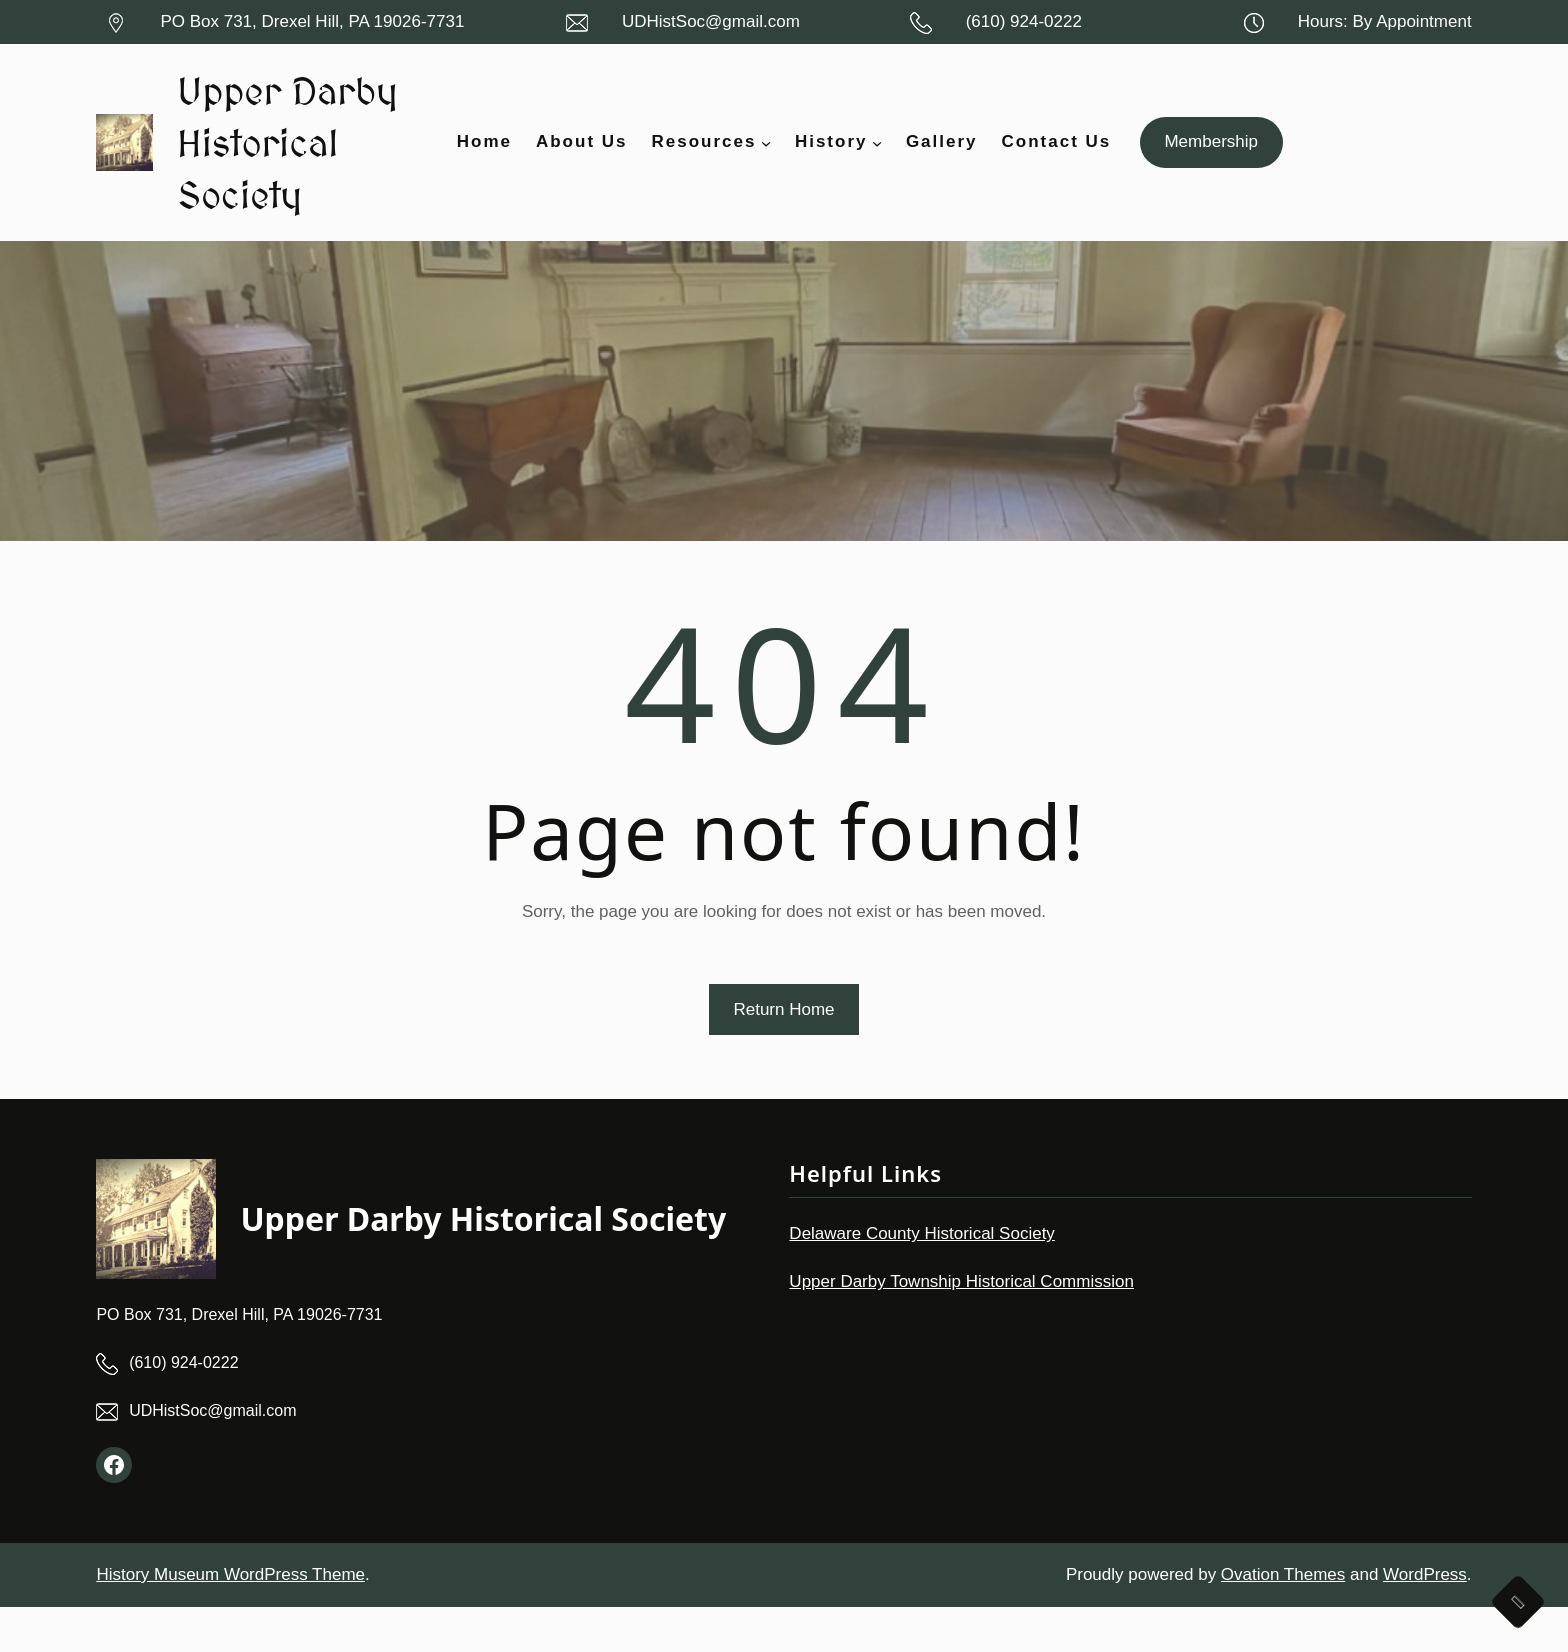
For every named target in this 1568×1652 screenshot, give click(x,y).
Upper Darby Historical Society (269, 164)
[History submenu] (877, 165)
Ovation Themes (1283, 1619)
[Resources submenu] (766, 165)
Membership (1211, 164)
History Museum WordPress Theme (230, 1619)
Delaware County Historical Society (922, 1278)
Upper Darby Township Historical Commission (961, 1326)
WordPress (1425, 1619)
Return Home (783, 1053)
